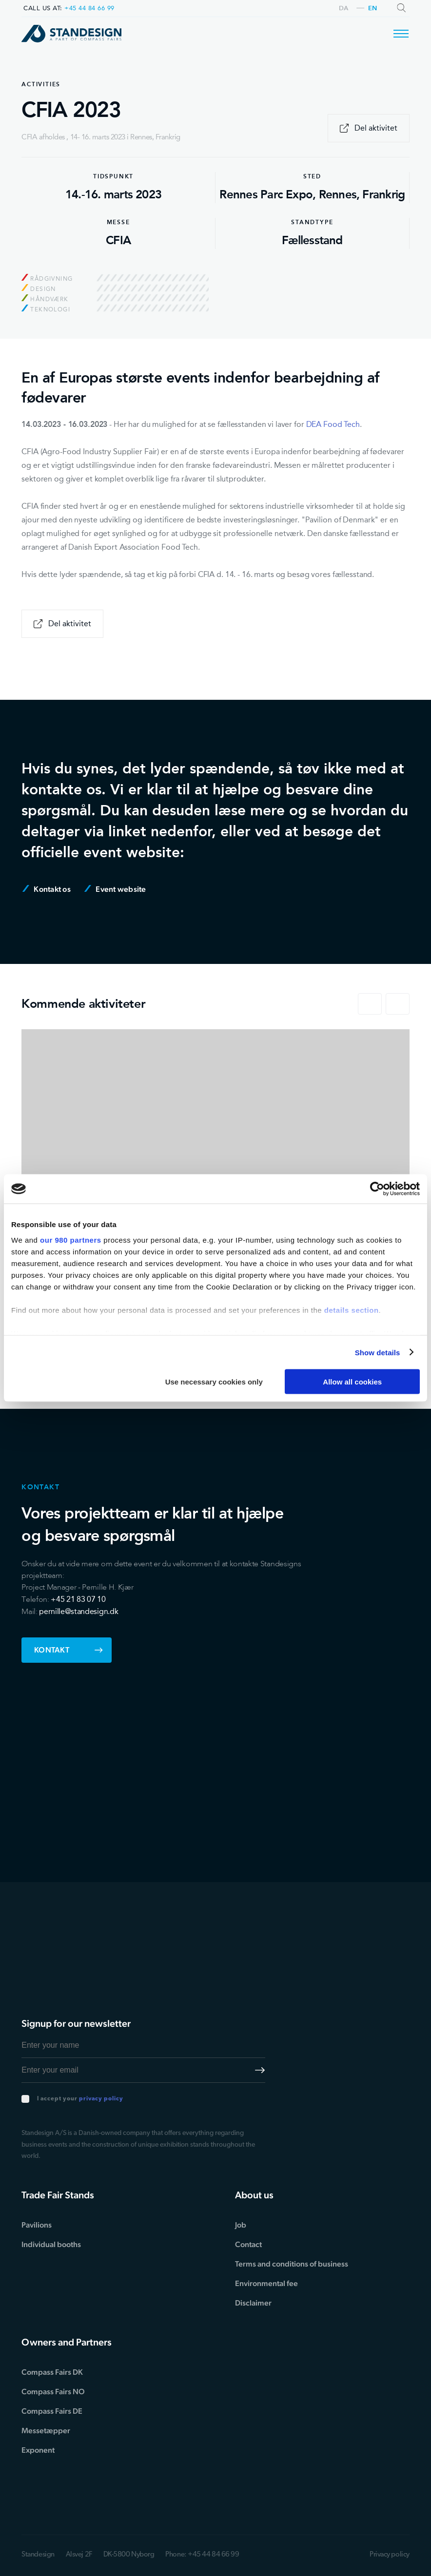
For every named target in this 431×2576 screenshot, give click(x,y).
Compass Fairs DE (51, 2411)
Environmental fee (266, 2283)
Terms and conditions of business (291, 2263)
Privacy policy (390, 2554)
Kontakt (68, 1649)
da (344, 8)
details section (351, 1310)
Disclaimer (253, 2302)
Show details (377, 1352)
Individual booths (51, 2244)
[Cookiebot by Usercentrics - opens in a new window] (377, 1189)
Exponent (38, 2450)
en (372, 8)
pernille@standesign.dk (78, 1611)
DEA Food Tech (333, 424)
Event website (115, 889)
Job (240, 2225)
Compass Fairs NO (53, 2391)
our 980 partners (70, 1239)
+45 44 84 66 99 (89, 8)
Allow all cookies (352, 1382)
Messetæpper (45, 2430)
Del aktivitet (368, 128)
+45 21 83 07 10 (78, 1599)
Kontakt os (46, 889)
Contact (248, 2244)
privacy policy (101, 2099)
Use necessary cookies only (214, 1382)
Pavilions (36, 2225)
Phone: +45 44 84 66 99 (202, 2554)
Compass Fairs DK (52, 2372)
